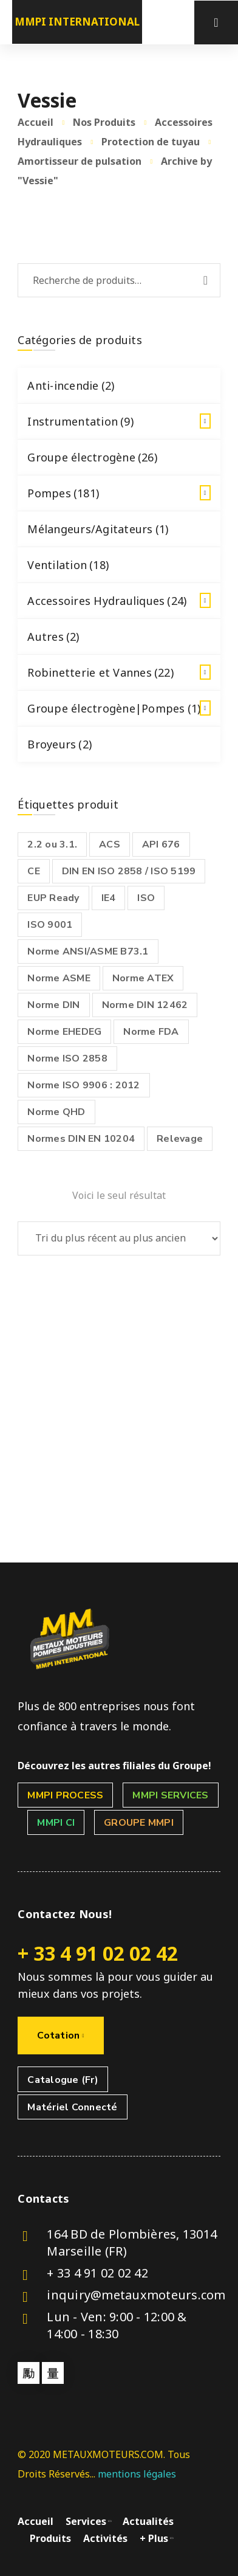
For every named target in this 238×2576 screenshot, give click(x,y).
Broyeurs (59, 744)
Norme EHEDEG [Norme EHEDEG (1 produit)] (64, 1031)
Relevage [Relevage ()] (180, 1138)
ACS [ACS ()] (109, 844)
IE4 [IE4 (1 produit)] (108, 898)
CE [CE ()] (33, 871)
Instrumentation (123, 421)
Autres (53, 636)
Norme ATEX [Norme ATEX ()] (143, 978)
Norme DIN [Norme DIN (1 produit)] (53, 1005)
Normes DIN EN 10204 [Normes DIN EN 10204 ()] (81, 1138)
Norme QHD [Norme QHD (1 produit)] (56, 1112)
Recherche (205, 280)
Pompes (123, 493)
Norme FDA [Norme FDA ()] (150, 1031)
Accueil (35, 122)
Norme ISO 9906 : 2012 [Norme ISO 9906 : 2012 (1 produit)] (83, 1085)
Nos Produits (104, 122)
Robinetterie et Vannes (123, 672)
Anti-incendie (70, 385)
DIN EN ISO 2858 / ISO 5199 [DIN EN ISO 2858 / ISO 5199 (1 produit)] (129, 871)
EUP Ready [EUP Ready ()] (53, 898)
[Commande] (119, 1238)
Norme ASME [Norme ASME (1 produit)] (58, 978)
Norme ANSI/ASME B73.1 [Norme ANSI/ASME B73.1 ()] (87, 951)
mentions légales (137, 2474)
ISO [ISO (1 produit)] (146, 898)
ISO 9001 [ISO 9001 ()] (49, 924)
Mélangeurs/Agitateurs (97, 529)
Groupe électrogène (92, 457)
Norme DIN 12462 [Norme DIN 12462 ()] (145, 1005)
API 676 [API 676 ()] (161, 844)
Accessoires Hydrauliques (123, 600)
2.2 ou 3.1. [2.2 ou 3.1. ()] (52, 844)
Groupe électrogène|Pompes (123, 708)
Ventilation (68, 565)
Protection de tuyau (150, 141)
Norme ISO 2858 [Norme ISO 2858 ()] (67, 1058)
